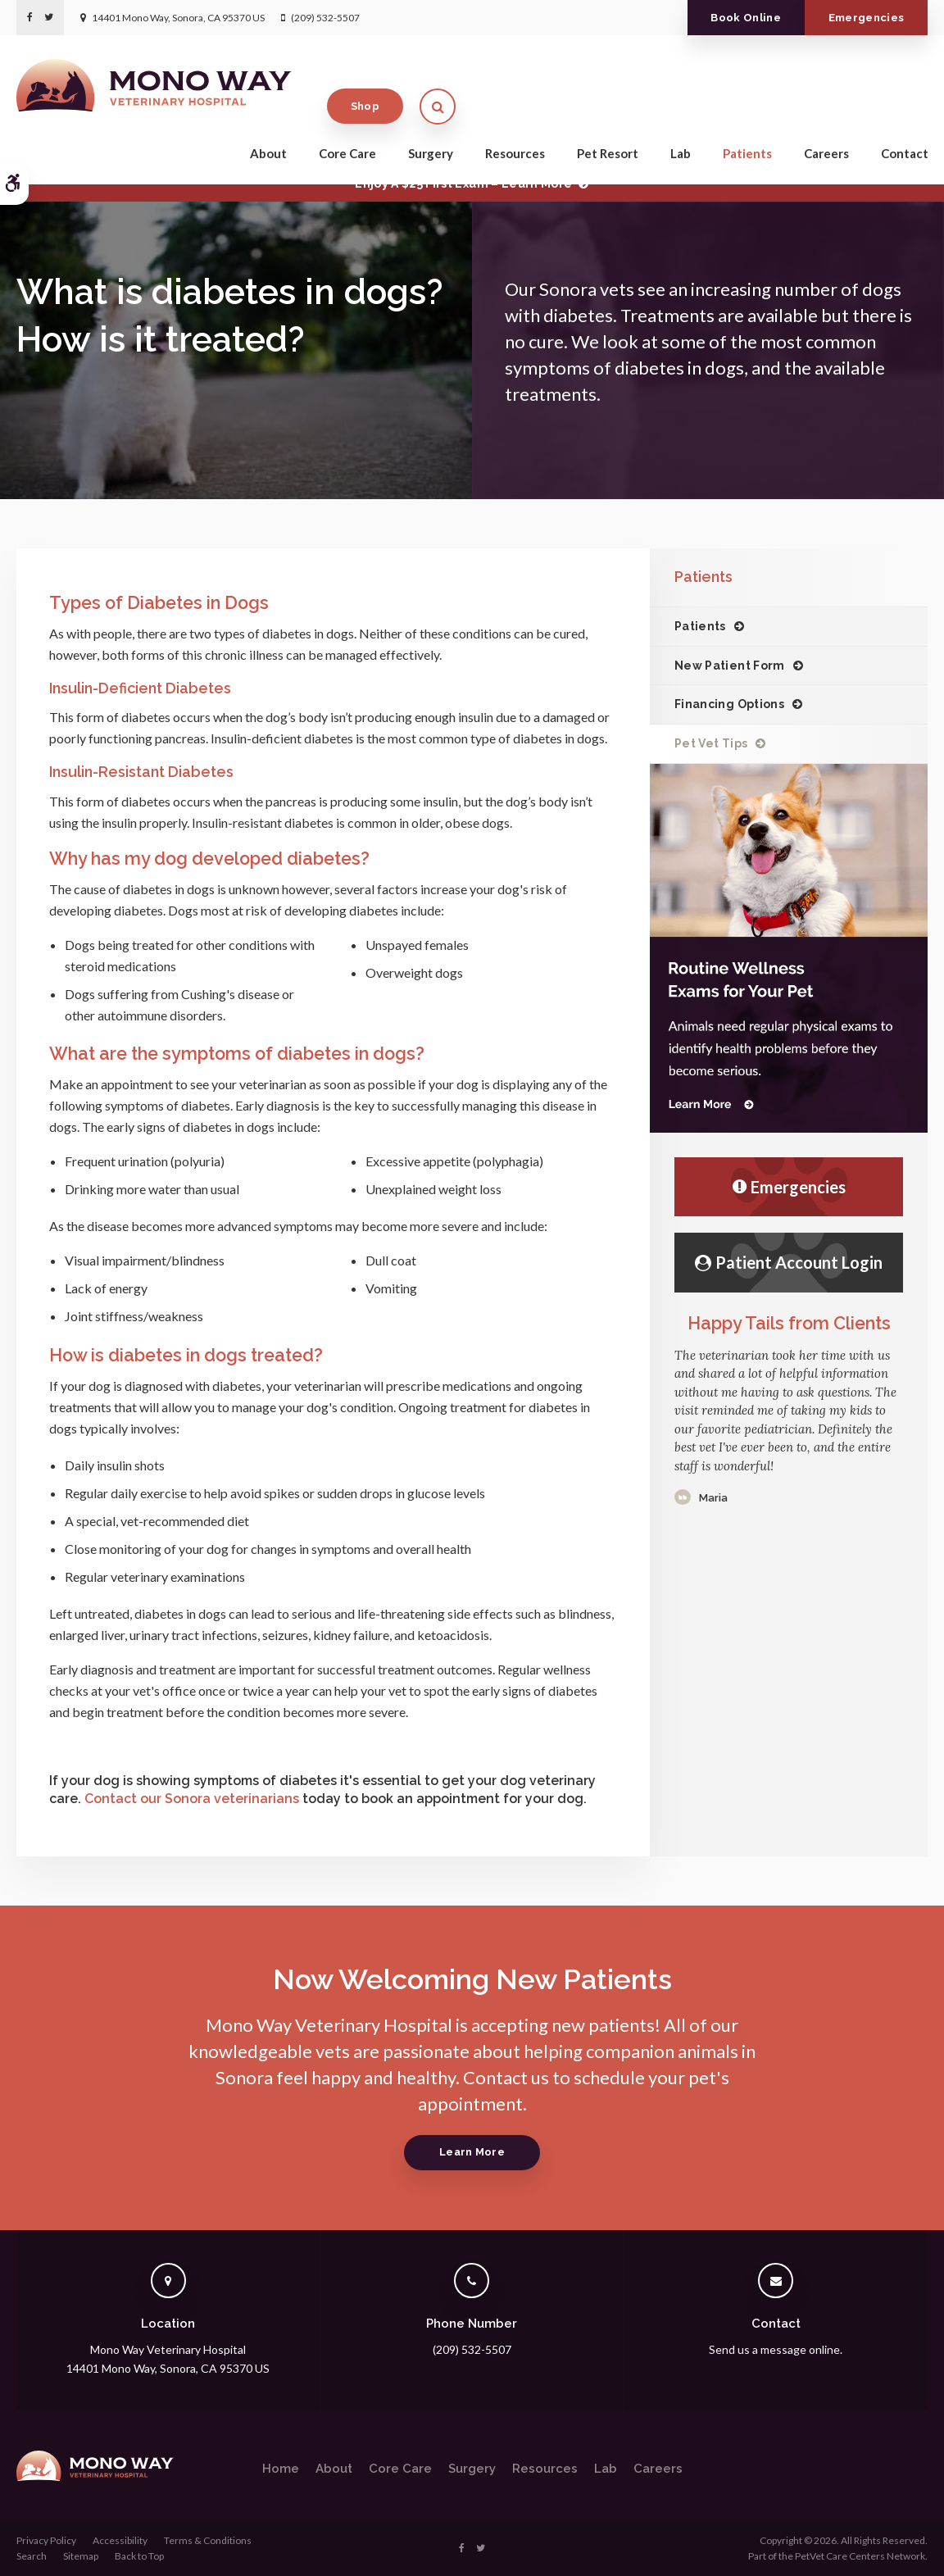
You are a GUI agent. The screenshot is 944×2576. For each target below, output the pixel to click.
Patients (747, 124)
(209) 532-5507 (325, 17)
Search (31, 2556)
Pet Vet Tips (710, 743)
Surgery (430, 124)
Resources (515, 124)
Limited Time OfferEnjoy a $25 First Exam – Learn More (463, 176)
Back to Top (139, 2556)
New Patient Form (729, 665)
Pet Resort (607, 124)
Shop (837, 77)
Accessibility (120, 2540)
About (268, 124)
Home (280, 2468)
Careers (826, 124)
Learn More (472, 2152)
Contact (904, 124)
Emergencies (866, 17)
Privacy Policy (46, 2540)
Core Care (347, 124)
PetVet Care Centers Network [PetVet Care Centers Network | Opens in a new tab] (860, 2556)
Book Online (745, 17)
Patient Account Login (789, 1262)
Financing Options (729, 704)
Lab (680, 124)
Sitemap (80, 2556)
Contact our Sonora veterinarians (191, 1798)
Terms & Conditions (208, 2540)
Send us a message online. (775, 2349)
